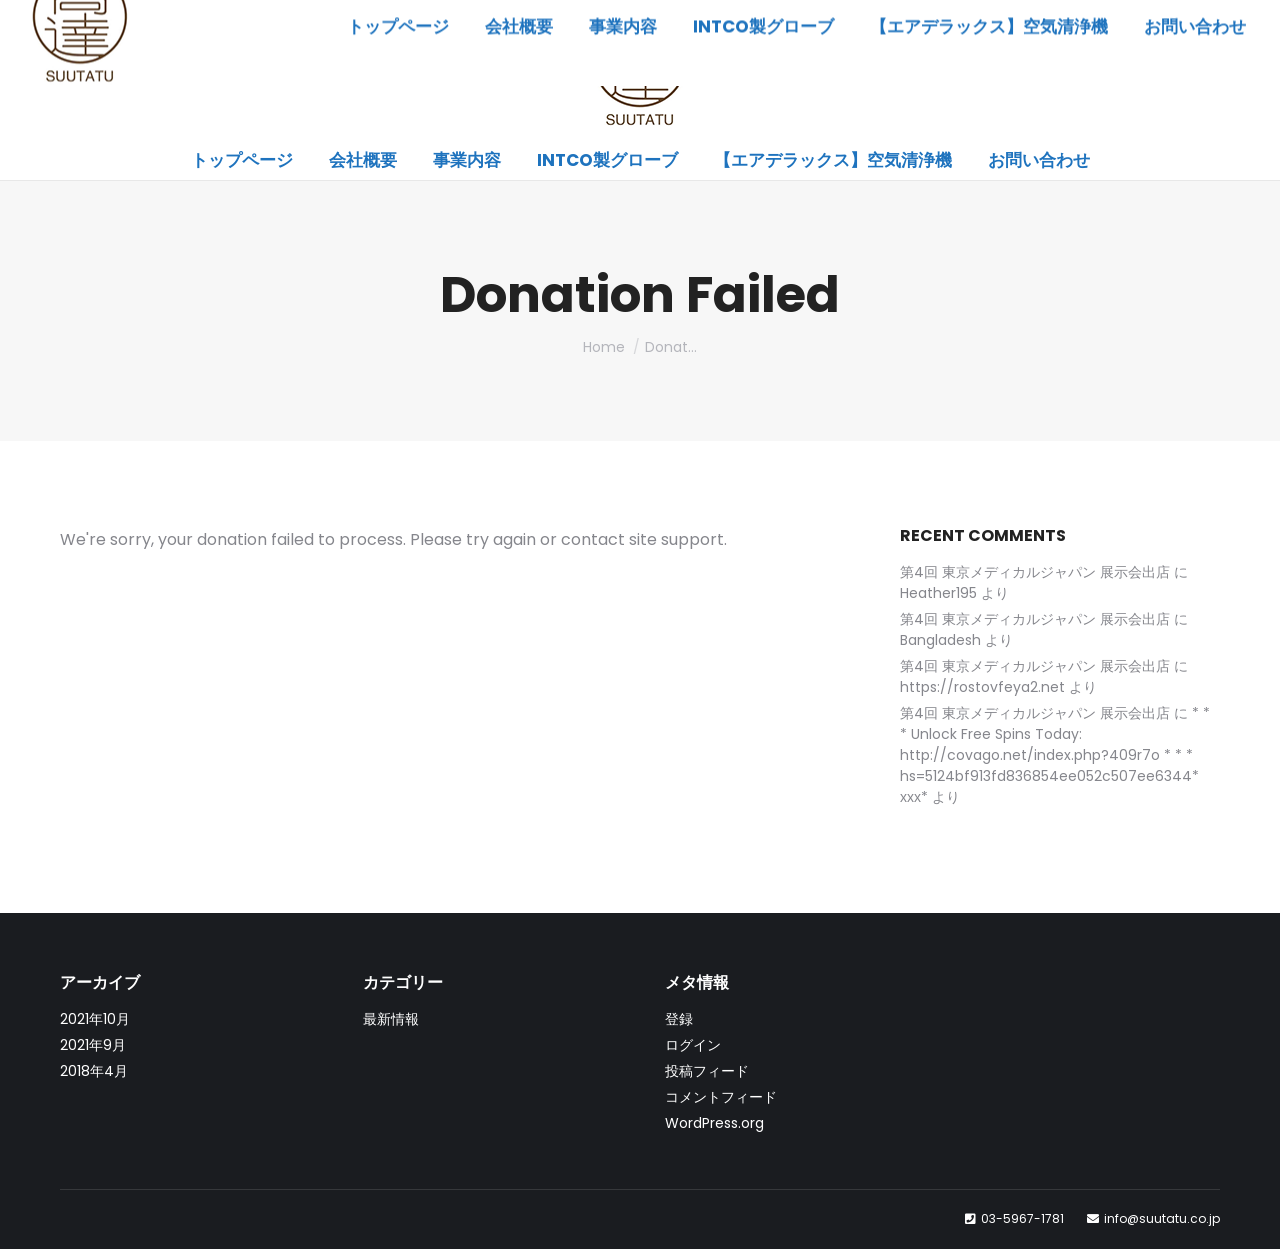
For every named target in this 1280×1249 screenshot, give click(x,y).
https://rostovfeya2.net (982, 687)
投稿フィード (707, 1071)
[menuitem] (242, 160)
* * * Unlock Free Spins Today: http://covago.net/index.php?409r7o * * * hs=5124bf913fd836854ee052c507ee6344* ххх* (1055, 755)
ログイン (693, 1045)
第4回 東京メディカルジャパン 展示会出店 (1035, 572)
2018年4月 (94, 1071)
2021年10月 (95, 1019)
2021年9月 (93, 1045)
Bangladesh (940, 640)
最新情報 (391, 1019)
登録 (679, 1019)
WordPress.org (714, 1123)
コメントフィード (721, 1097)
